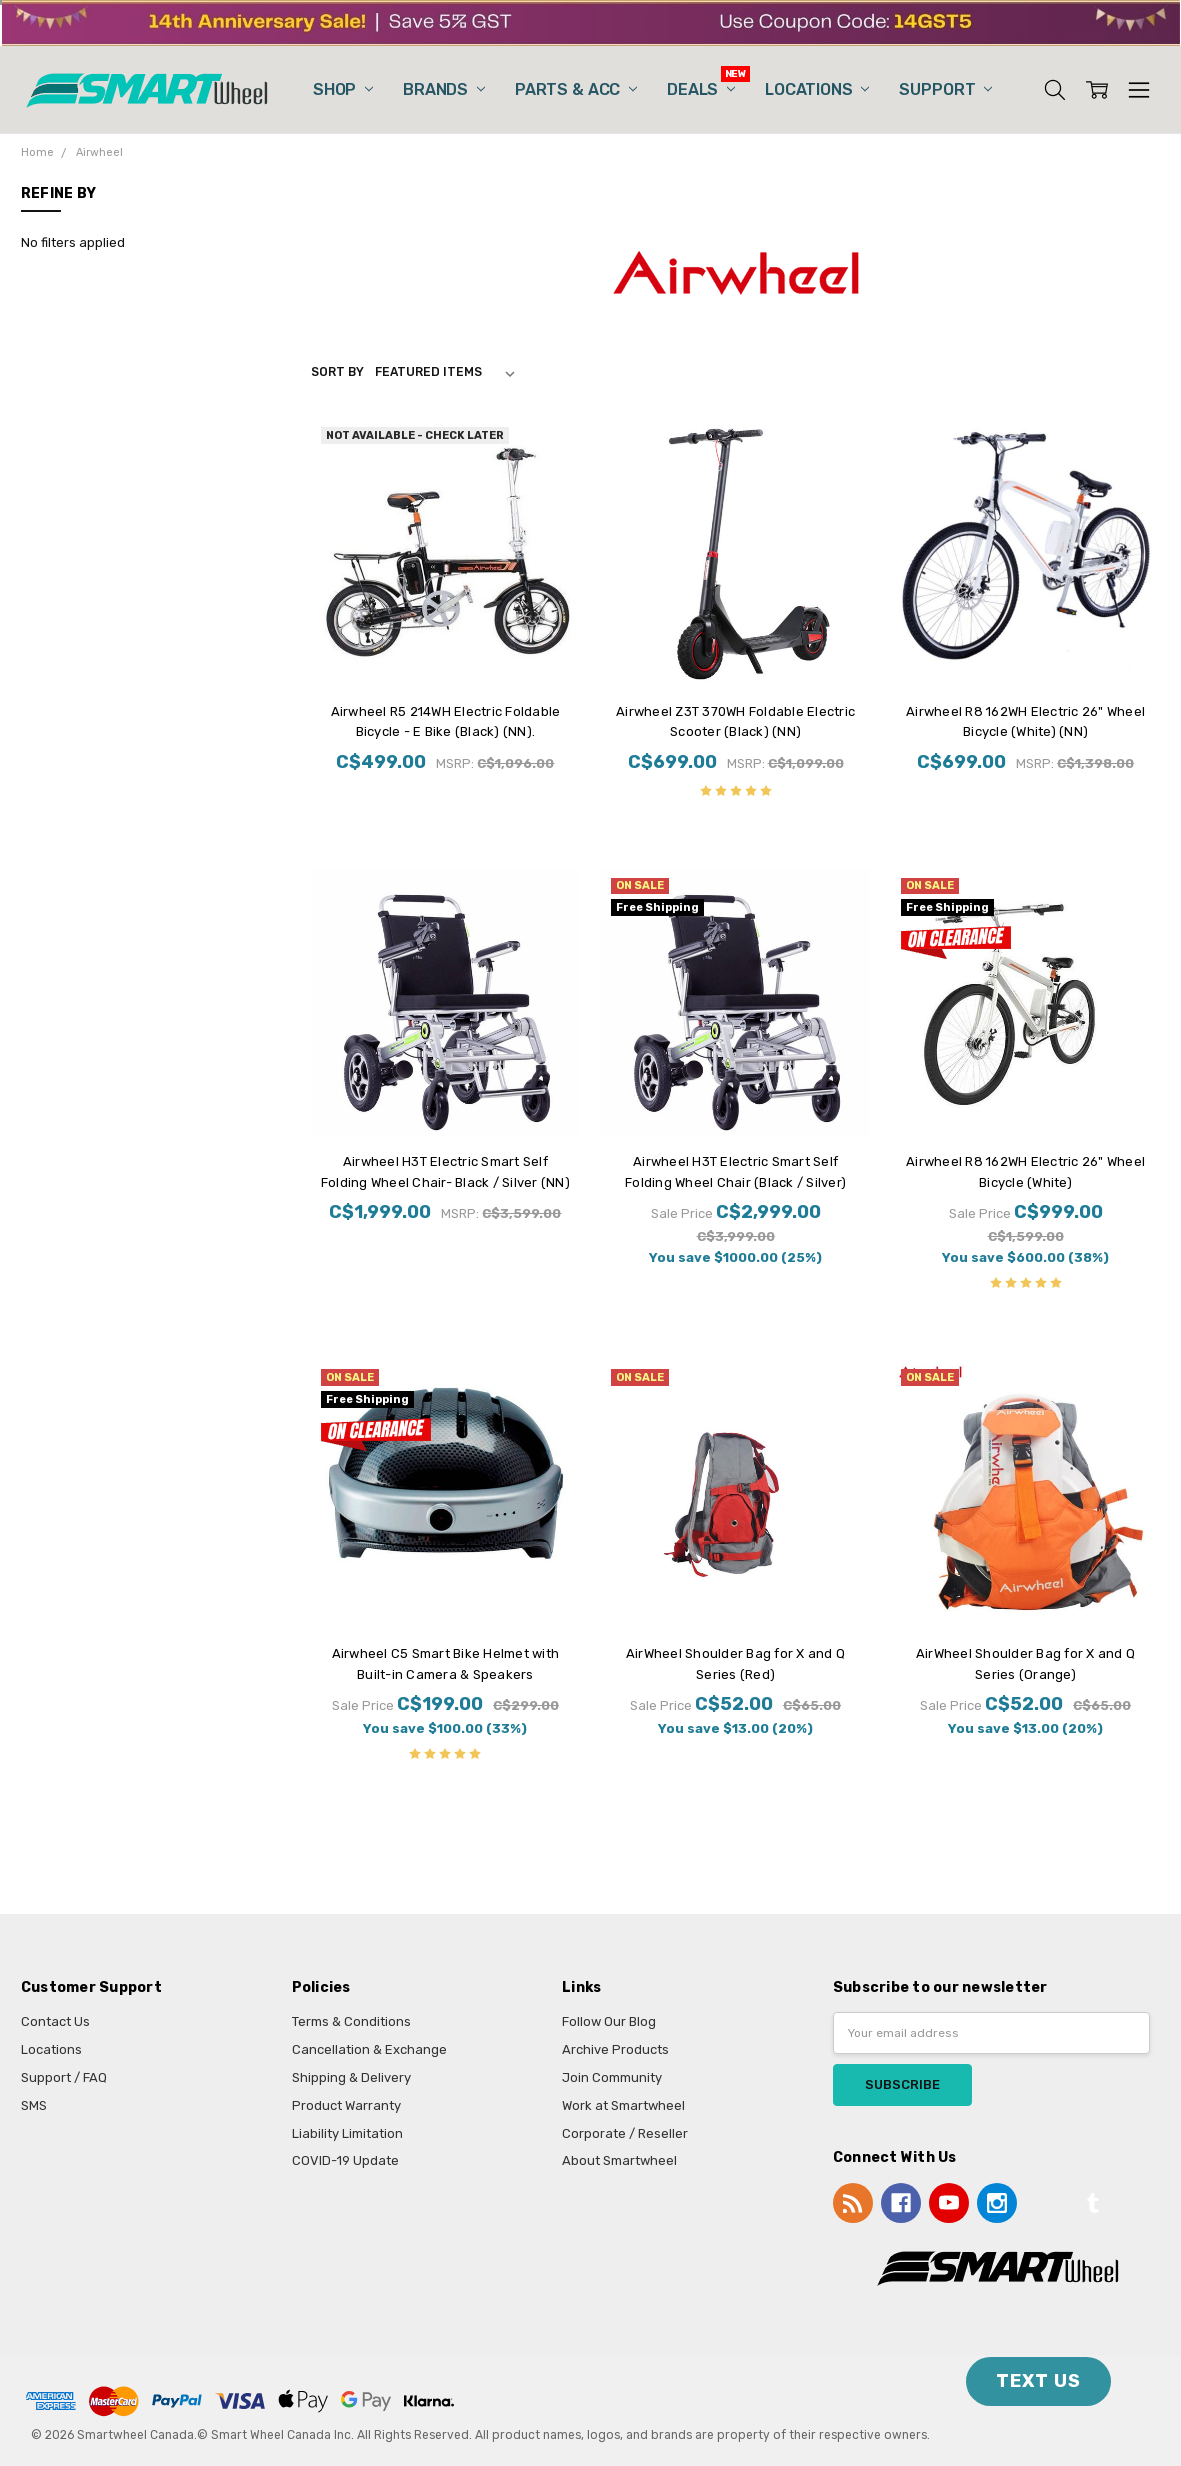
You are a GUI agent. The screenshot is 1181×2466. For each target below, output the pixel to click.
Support (945, 89)
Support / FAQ (64, 2077)
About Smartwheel (619, 2160)
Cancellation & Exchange (369, 2049)
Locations (817, 89)
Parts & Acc (576, 89)
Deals (701, 89)
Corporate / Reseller (625, 2133)
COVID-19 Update (345, 2160)
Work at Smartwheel (623, 2105)
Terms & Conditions (351, 2021)
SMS (34, 2105)
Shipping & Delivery (351, 2077)
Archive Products (615, 2049)
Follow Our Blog (609, 2021)
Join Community (612, 2077)
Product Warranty (346, 2105)
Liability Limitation (347, 2133)
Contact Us (55, 2021)
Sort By (337, 372)
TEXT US (1038, 2381)
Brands (444, 89)
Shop (343, 89)
